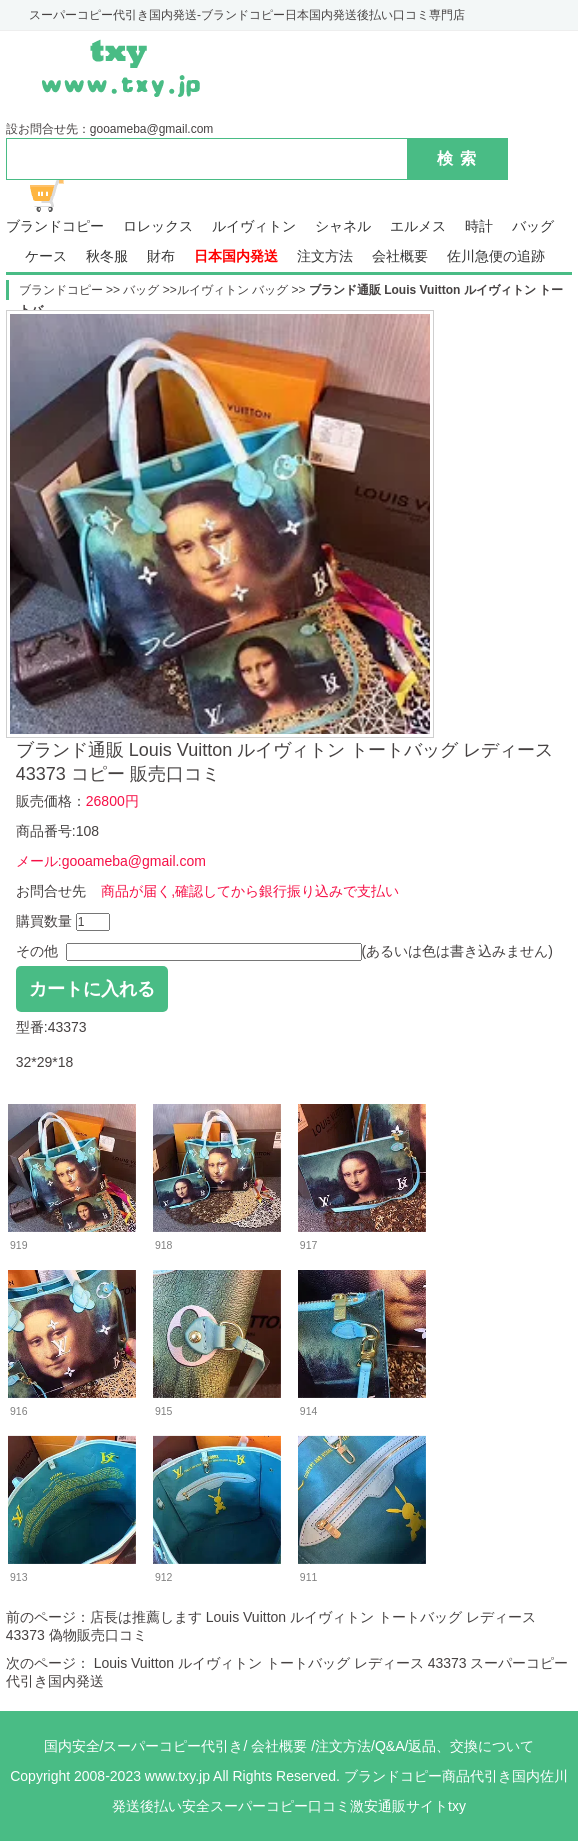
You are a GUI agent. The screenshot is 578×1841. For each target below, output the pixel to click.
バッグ (533, 226)
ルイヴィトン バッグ (234, 290)
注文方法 (325, 256)
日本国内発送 (236, 256)
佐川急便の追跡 (496, 256)
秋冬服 (107, 256)
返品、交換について (471, 1746)
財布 (161, 256)
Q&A (390, 1746)
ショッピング (58, 196)
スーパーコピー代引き (173, 1746)
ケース (46, 256)
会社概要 (400, 256)
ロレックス (158, 226)
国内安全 (72, 1746)
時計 (479, 226)
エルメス (418, 226)
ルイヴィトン (254, 226)
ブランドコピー (55, 226)
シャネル (343, 226)
